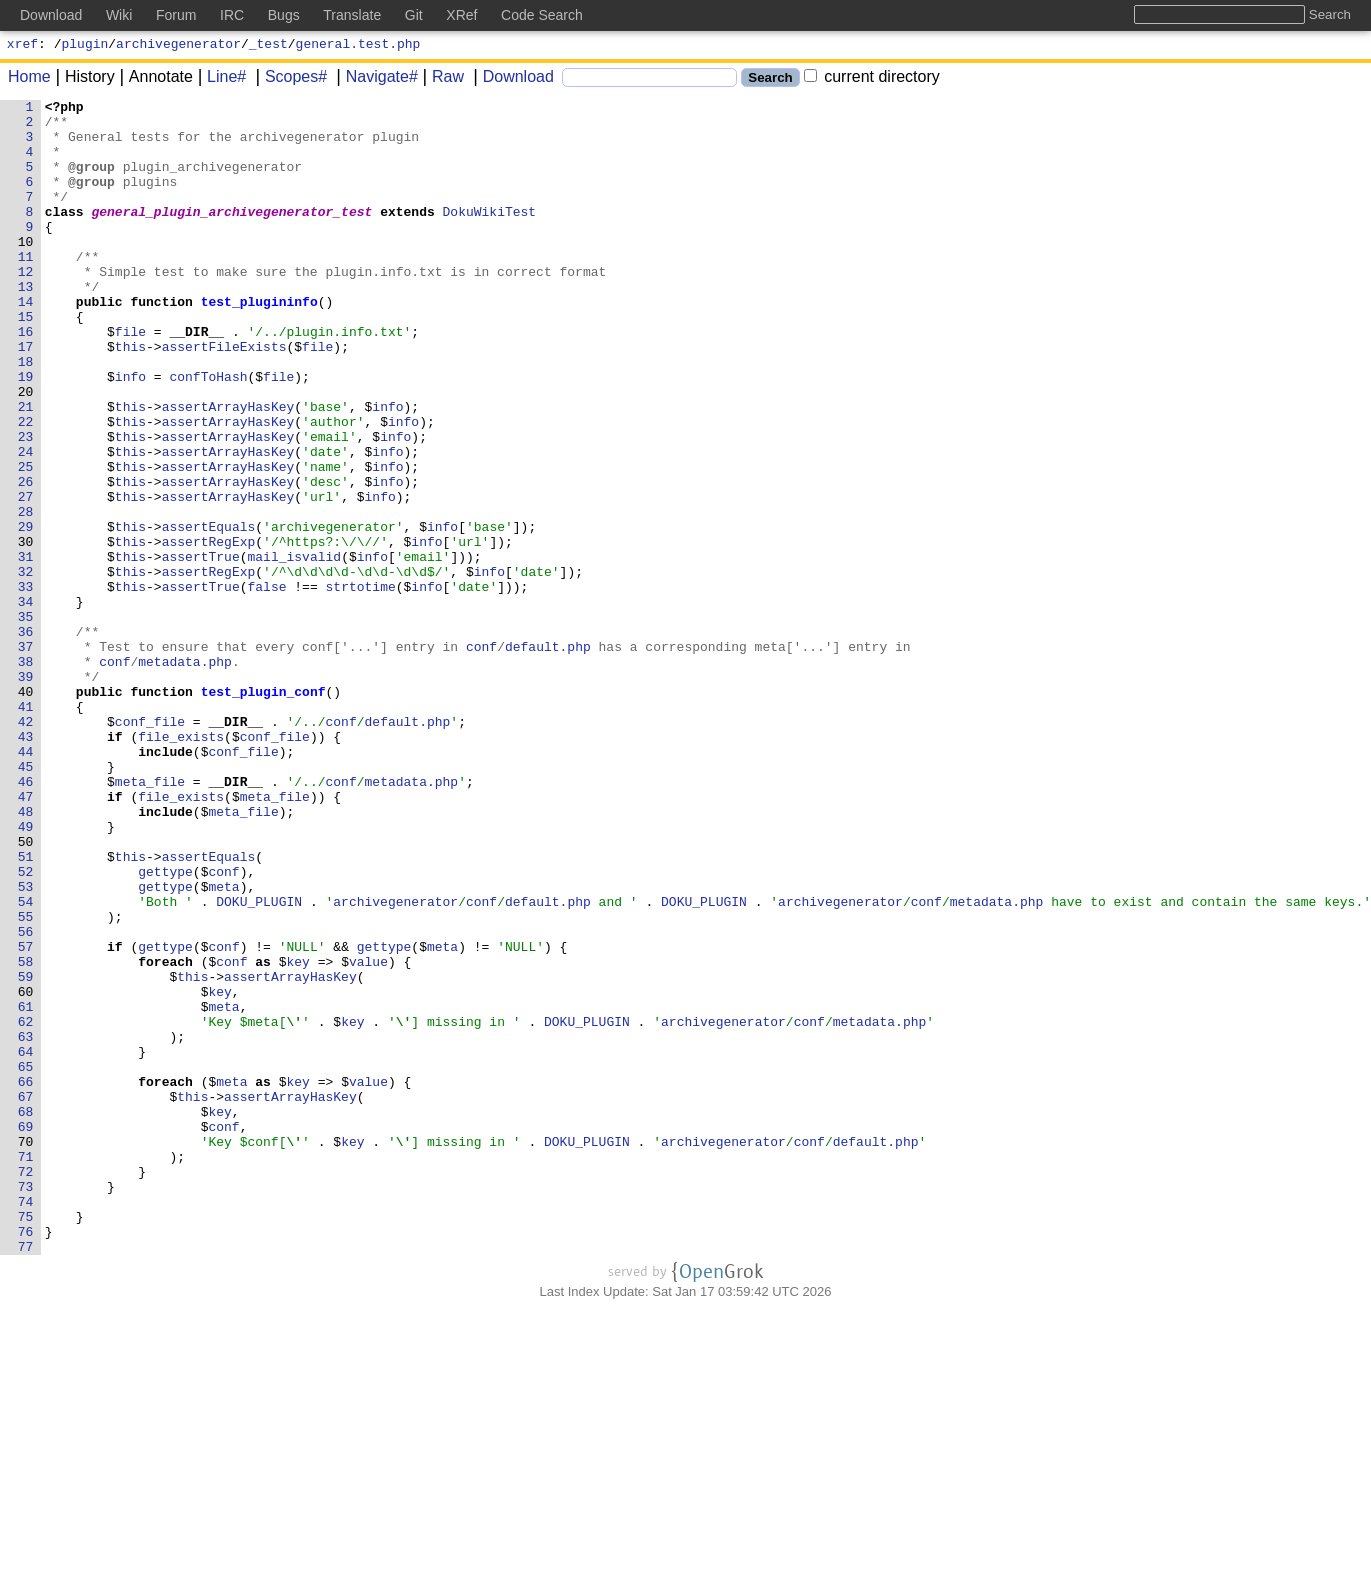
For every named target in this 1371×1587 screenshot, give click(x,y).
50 (26, 991)
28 (26, 595)
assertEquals (209, 613)
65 (26, 1261)
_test (268, 46)
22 (26, 487)
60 (26, 1171)
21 (26, 469)
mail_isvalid (295, 649)
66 (26, 1279)
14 (26, 343)
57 (26, 1117)
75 (26, 1441)
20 (26, 451)
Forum (176, 15)
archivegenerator (178, 46)
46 (26, 919)
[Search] (649, 80)
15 (26, 361)
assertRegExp (209, 631)
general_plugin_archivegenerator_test (232, 235)
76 (26, 1459)
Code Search (542, 15)
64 (26, 1243)
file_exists (182, 865)
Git (414, 15)
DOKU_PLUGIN (260, 1063)
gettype (166, 1027)
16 (26, 379)
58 (26, 1135)
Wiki (119, 15)
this (130, 397)
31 (26, 649)
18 (26, 415)
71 (26, 1369)
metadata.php (186, 775)
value (369, 1135)
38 (26, 775)
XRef (461, 15)
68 (26, 1315)
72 (26, 1387)
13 (26, 325)
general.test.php (358, 46)
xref (22, 46)
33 (26, 685)
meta (224, 1045)
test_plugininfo (259, 343)
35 (26, 721)
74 (26, 1423)
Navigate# (375, 79)
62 (26, 1207)
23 (26, 505)
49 (26, 973)
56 (26, 1099)
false (267, 685)
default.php (548, 757)
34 (26, 703)
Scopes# (289, 79)
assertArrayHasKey (228, 469)
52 (26, 1027)
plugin (85, 46)
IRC (232, 15)
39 (26, 793)
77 (26, 1477)
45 (26, 901)
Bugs (284, 15)
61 (26, 1189)
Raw (441, 79)
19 (26, 433)
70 (26, 1351)
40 (26, 811)
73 (26, 1405)
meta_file (150, 919)
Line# (219, 79)
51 (26, 1009)
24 (26, 523)
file (130, 379)
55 (26, 1081)
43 (26, 865)
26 (26, 559)
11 (26, 289)
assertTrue (201, 649)
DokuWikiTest (490, 235)
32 (26, 667)
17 (26, 397)
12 (26, 307)
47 (26, 937)
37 (26, 757)
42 (26, 847)
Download (511, 79)
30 (26, 631)
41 (26, 829)
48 (26, 955)
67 (26, 1297)
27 (26, 577)
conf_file (150, 847)
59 (26, 1153)
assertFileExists (224, 397)
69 (26, 1333)
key (298, 1135)
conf (481, 757)
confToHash (209, 433)
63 (26, 1225)
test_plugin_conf (263, 811)
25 (26, 541)
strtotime (361, 685)
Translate (352, 15)
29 (26, 613)
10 (26, 271)
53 (26, 1045)
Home (29, 79)
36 (26, 739)
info (130, 433)
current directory (872, 79)
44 (26, 883)
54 (26, 1063)
